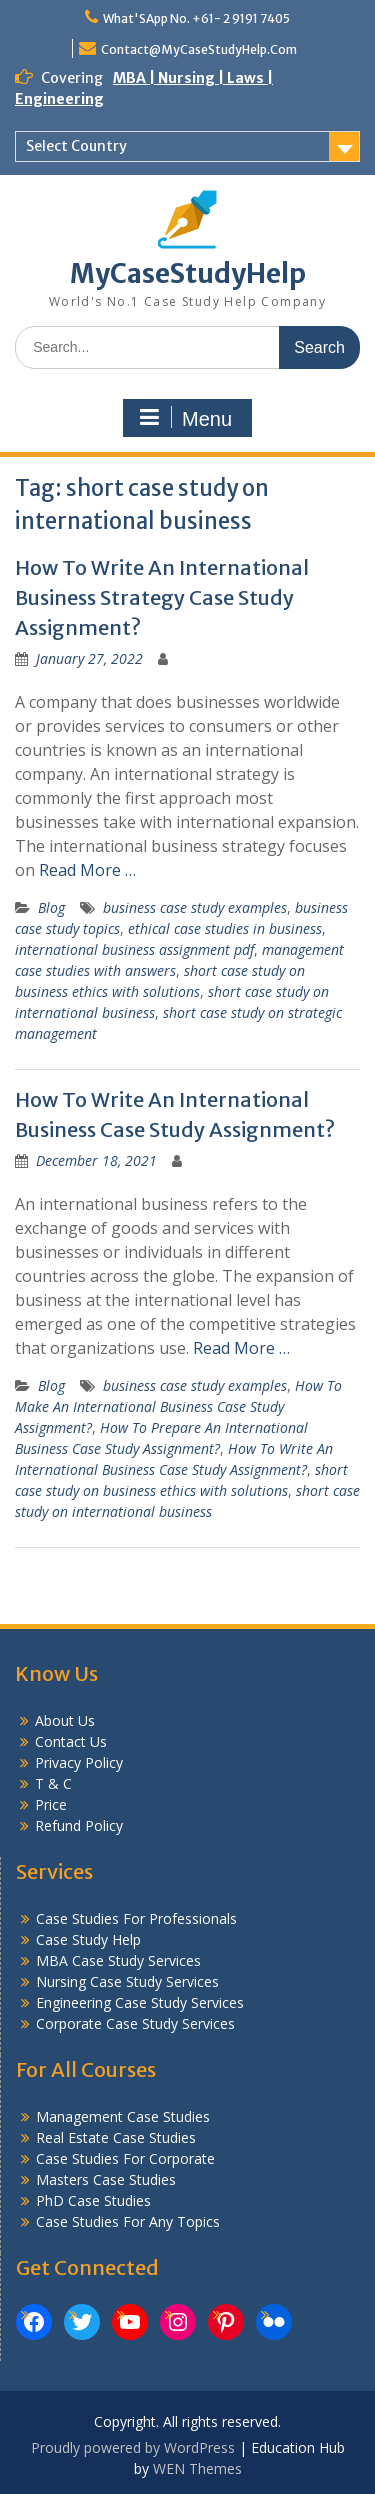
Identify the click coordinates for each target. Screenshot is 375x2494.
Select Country (76, 146)
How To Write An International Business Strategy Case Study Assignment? (162, 597)
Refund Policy (79, 1825)
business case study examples (195, 907)
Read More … (87, 870)
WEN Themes (197, 2468)
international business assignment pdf (134, 949)
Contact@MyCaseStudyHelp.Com (199, 49)
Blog (51, 907)
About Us (65, 1720)
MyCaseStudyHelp (188, 273)
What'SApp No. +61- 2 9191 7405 (196, 18)
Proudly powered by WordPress (133, 2447)
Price (51, 1804)
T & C (53, 1783)
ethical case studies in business (225, 928)
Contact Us (71, 1741)
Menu (185, 418)
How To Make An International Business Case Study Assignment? (178, 1406)
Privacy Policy (79, 1762)
